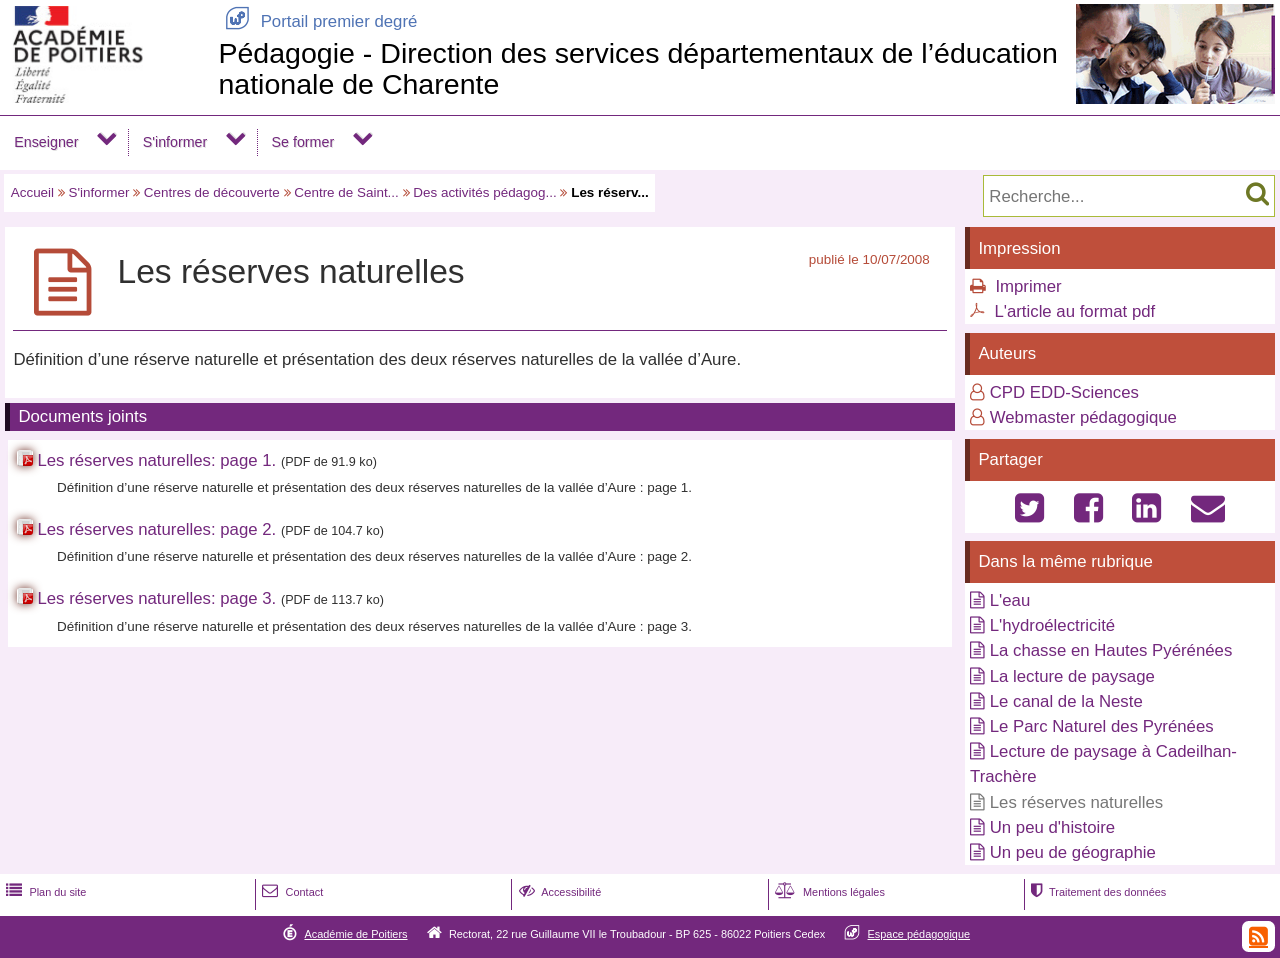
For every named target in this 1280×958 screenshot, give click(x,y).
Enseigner (46, 142)
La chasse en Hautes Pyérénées (1111, 650)
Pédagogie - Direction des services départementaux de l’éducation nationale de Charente (637, 68)
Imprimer (1028, 286)
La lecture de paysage (1072, 676)
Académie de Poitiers (355, 934)
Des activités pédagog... (484, 192)
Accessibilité (558, 892)
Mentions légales (828, 892)
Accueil (32, 192)
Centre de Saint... (346, 192)
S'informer (175, 142)
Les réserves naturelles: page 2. (156, 529)
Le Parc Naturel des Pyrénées (1102, 726)
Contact (290, 892)
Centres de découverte (212, 192)
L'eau (1010, 600)
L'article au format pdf (1074, 311)
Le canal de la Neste (1066, 701)
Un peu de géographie (1073, 852)
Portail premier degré (317, 21)
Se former (303, 142)
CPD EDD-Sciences (1064, 392)
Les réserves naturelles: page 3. (156, 598)
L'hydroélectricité (1052, 625)
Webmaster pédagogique (1083, 417)
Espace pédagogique (919, 934)
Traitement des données (1096, 892)
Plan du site (44, 892)
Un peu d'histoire (1052, 827)
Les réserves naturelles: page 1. (156, 460)
